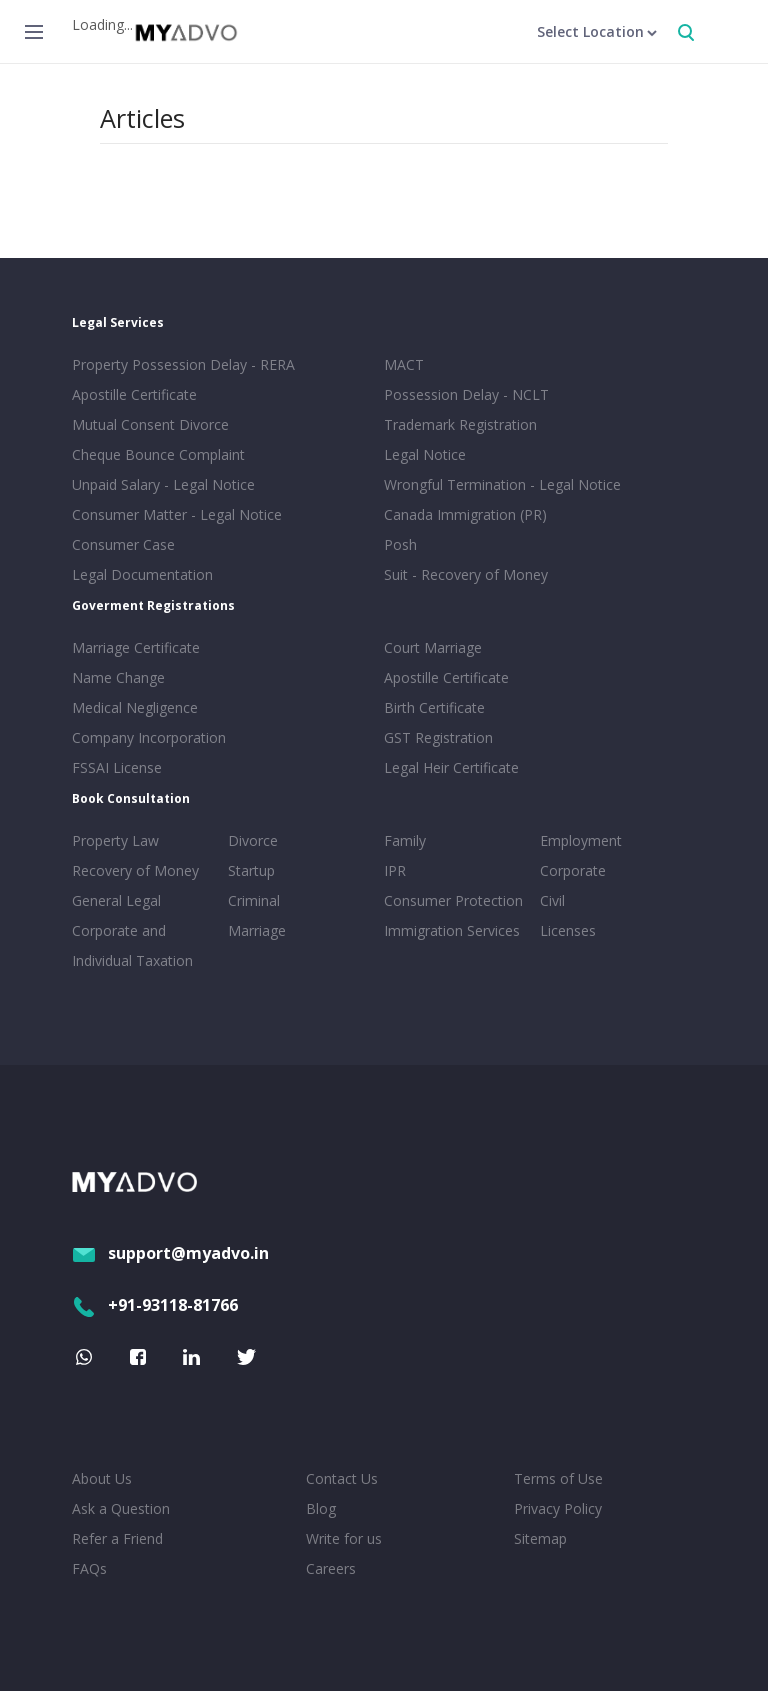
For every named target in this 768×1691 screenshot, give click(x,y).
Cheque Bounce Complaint (158, 454)
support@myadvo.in (170, 1253)
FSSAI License (117, 767)
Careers (331, 1568)
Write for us (344, 1538)
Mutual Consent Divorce (150, 424)
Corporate (573, 870)
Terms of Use (558, 1478)
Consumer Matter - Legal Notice (177, 514)
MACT (404, 364)
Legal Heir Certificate (451, 767)
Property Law (115, 840)
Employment (581, 840)
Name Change (118, 677)
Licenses (568, 930)
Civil (552, 900)
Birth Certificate (434, 707)
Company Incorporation (149, 737)
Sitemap (540, 1538)
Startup (251, 870)
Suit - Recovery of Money (466, 574)
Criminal (254, 900)
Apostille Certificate (134, 394)
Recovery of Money (135, 870)
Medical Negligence (135, 707)
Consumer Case (123, 544)
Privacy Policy (558, 1508)
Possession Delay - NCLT (466, 394)
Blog (321, 1508)
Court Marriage (433, 647)
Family (405, 840)
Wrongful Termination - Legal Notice (502, 484)
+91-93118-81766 (155, 1305)
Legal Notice (425, 454)
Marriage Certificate (136, 647)
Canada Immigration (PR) (465, 514)
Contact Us (342, 1478)
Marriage (257, 930)
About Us (102, 1478)
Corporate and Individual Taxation (132, 945)
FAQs (89, 1568)
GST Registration (438, 737)
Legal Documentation (142, 574)
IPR (395, 870)
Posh (400, 544)
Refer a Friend (117, 1538)
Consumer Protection (453, 900)
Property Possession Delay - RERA (183, 364)
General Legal (116, 900)
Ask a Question (121, 1508)
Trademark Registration (460, 424)
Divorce (253, 840)
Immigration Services (452, 930)
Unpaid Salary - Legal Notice (163, 484)
